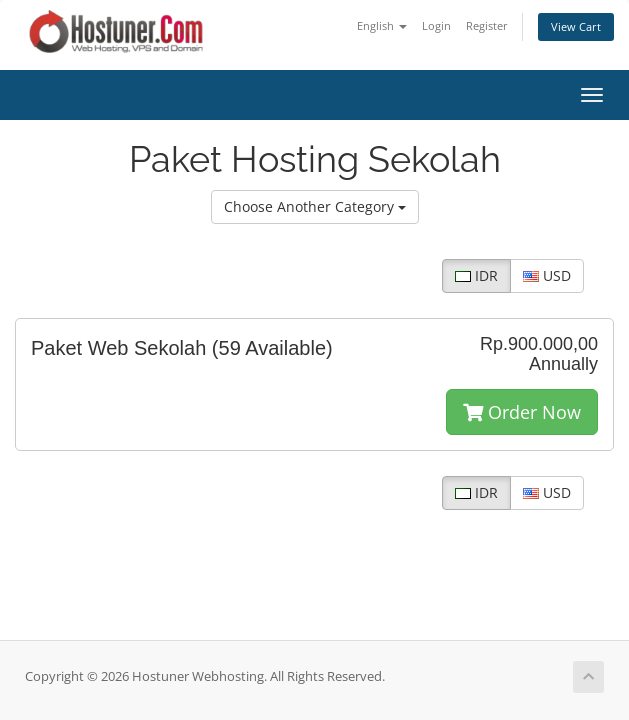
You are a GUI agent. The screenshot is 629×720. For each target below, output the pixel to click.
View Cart (576, 26)
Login (436, 25)
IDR (476, 275)
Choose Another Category (315, 206)
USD (547, 275)
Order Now (522, 412)
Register (487, 25)
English (382, 25)
